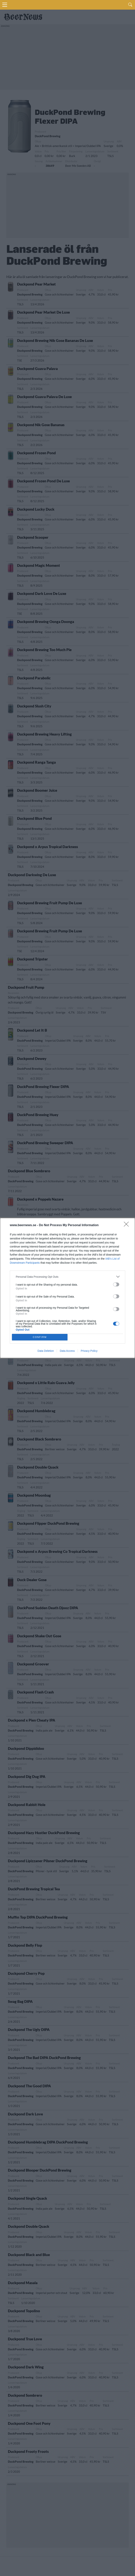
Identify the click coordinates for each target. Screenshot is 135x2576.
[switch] (116, 1284)
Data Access (67, 1350)
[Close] (127, 1225)
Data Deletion (46, 1350)
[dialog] (67, 1288)
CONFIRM (39, 1337)
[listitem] (67, 1277)
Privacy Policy (89, 1350)
